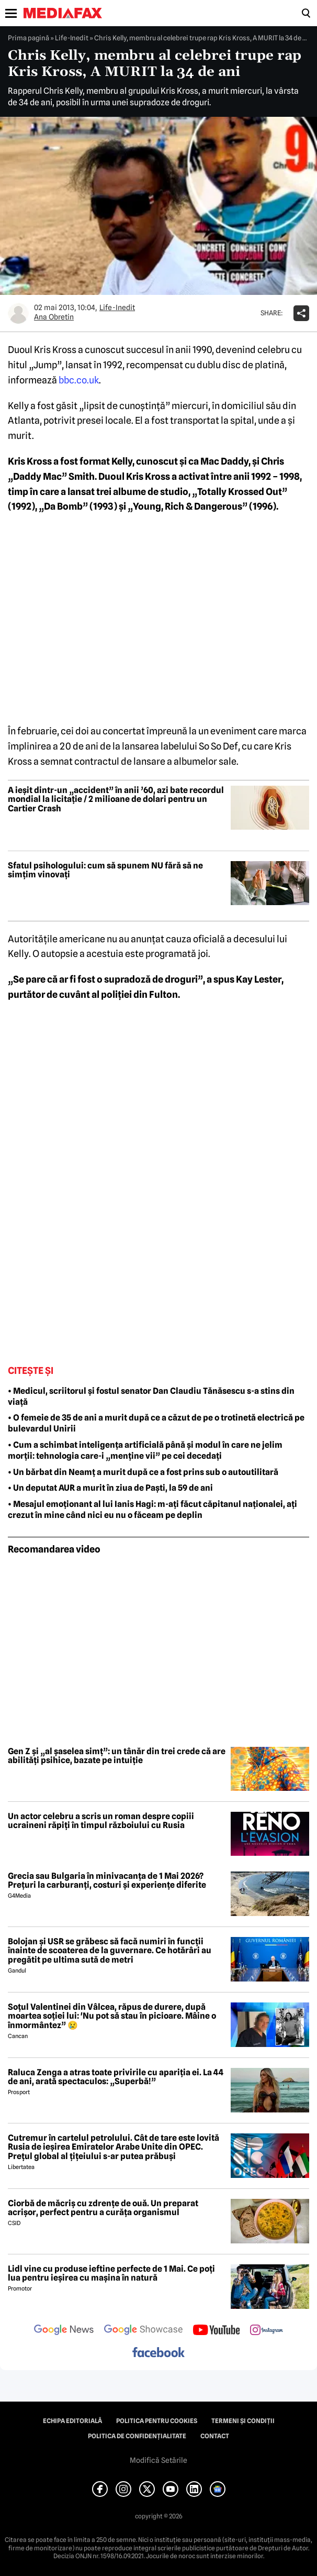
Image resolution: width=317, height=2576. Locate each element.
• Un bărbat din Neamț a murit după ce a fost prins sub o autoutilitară (143, 1472)
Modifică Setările (158, 2460)
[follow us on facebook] (158, 2353)
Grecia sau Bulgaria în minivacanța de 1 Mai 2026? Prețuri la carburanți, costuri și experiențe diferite (107, 1881)
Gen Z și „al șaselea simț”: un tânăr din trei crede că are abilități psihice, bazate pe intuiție (116, 1756)
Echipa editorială (72, 2421)
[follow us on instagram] (266, 2331)
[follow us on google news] (64, 2331)
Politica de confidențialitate (137, 2436)
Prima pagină (28, 38)
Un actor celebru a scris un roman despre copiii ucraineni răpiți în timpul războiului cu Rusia (101, 1821)
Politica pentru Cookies (156, 2421)
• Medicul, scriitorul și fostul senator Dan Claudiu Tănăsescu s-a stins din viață (151, 1396)
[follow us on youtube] (216, 2331)
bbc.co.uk (79, 380)
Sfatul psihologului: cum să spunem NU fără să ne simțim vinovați (105, 870)
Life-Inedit (71, 38)
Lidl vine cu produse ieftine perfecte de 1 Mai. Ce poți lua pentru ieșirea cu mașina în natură (111, 2273)
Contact (214, 2436)
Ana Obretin (54, 317)
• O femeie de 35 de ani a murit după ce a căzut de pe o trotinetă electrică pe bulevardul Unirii (156, 1423)
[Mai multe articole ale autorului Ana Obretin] (18, 313)
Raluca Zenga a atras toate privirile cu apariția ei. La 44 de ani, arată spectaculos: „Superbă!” (115, 2077)
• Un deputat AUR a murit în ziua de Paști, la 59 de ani (110, 1488)
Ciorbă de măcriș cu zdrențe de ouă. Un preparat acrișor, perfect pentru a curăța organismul (103, 2208)
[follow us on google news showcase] (143, 2331)
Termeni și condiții (243, 2421)
